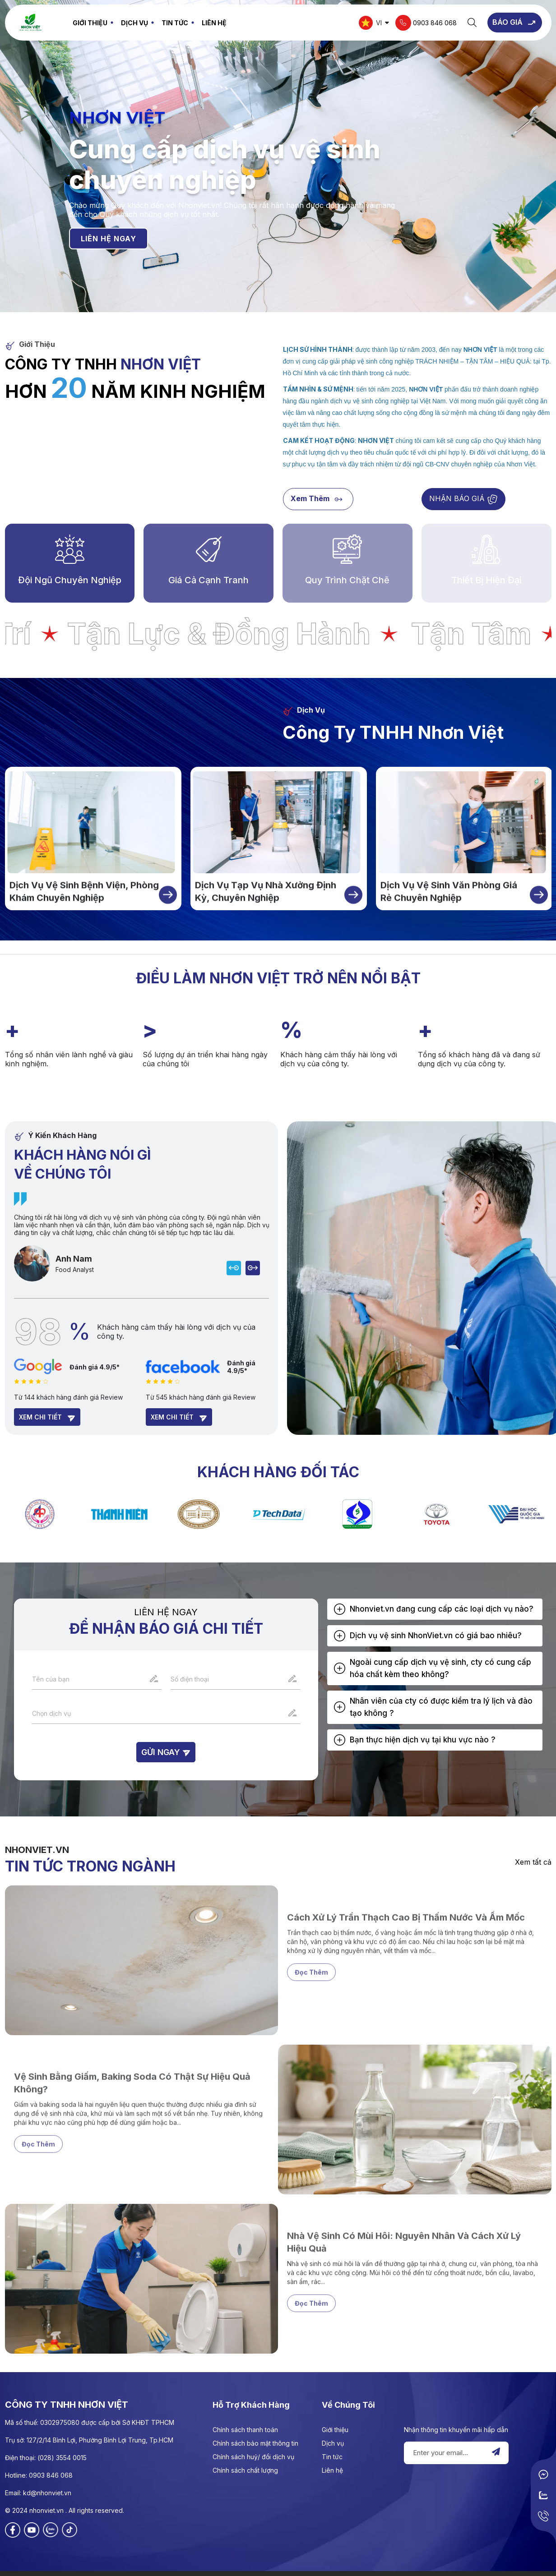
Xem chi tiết (47, 1417)
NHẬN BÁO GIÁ (463, 499)
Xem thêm (318, 499)
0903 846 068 (426, 23)
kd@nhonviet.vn (47, 2493)
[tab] (434, 1609)
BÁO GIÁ (514, 22)
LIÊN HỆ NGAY (108, 238)
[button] (434, 1609)
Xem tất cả (533, 1861)
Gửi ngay (165, 1752)
